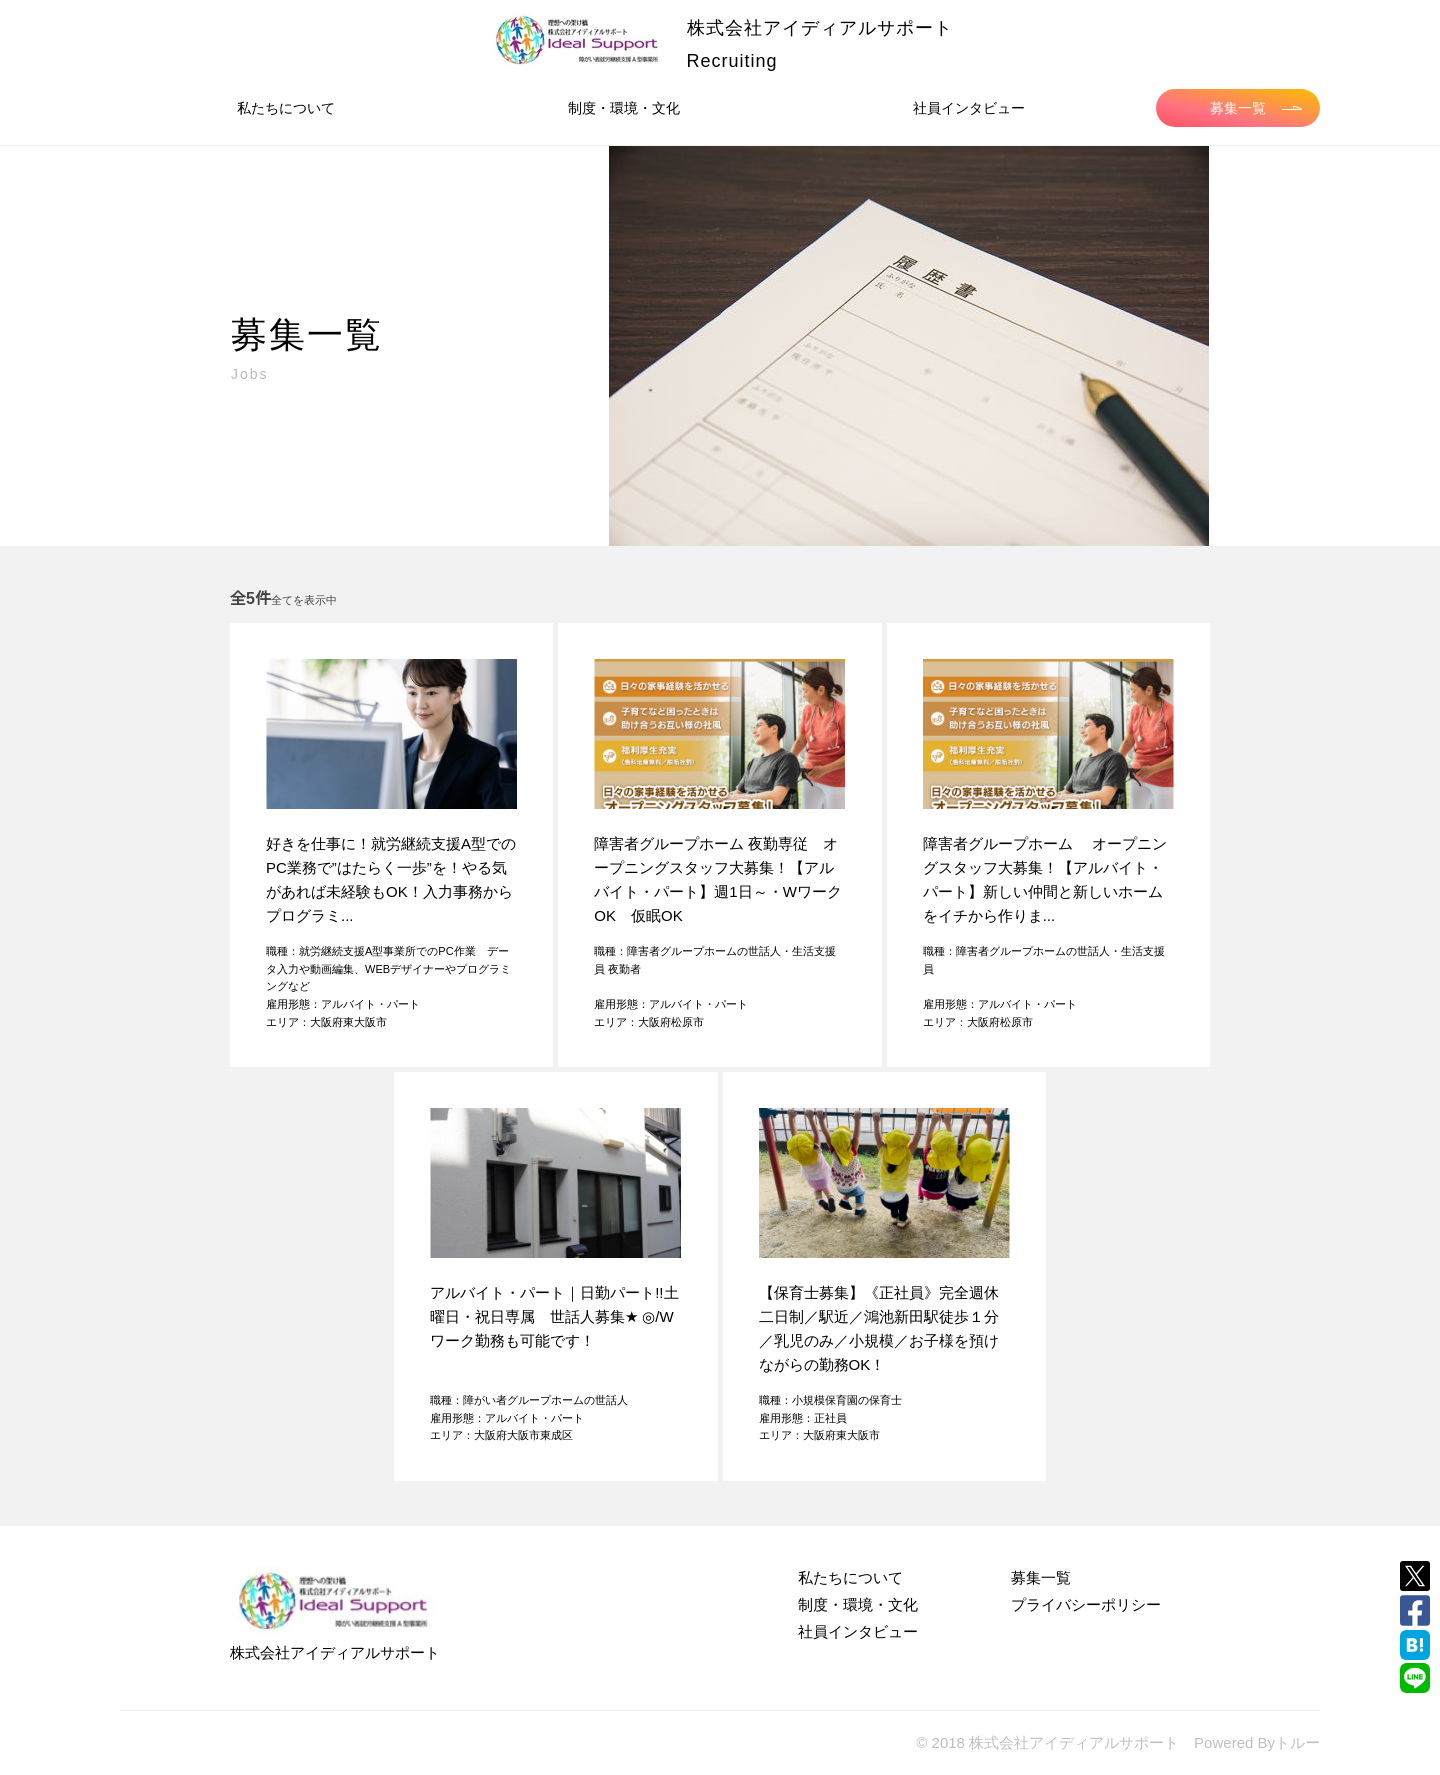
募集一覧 (1256, 108)
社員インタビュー (969, 108)
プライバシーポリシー (1086, 1604)
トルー (1297, 1742)
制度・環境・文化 (624, 108)
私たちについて (286, 108)
